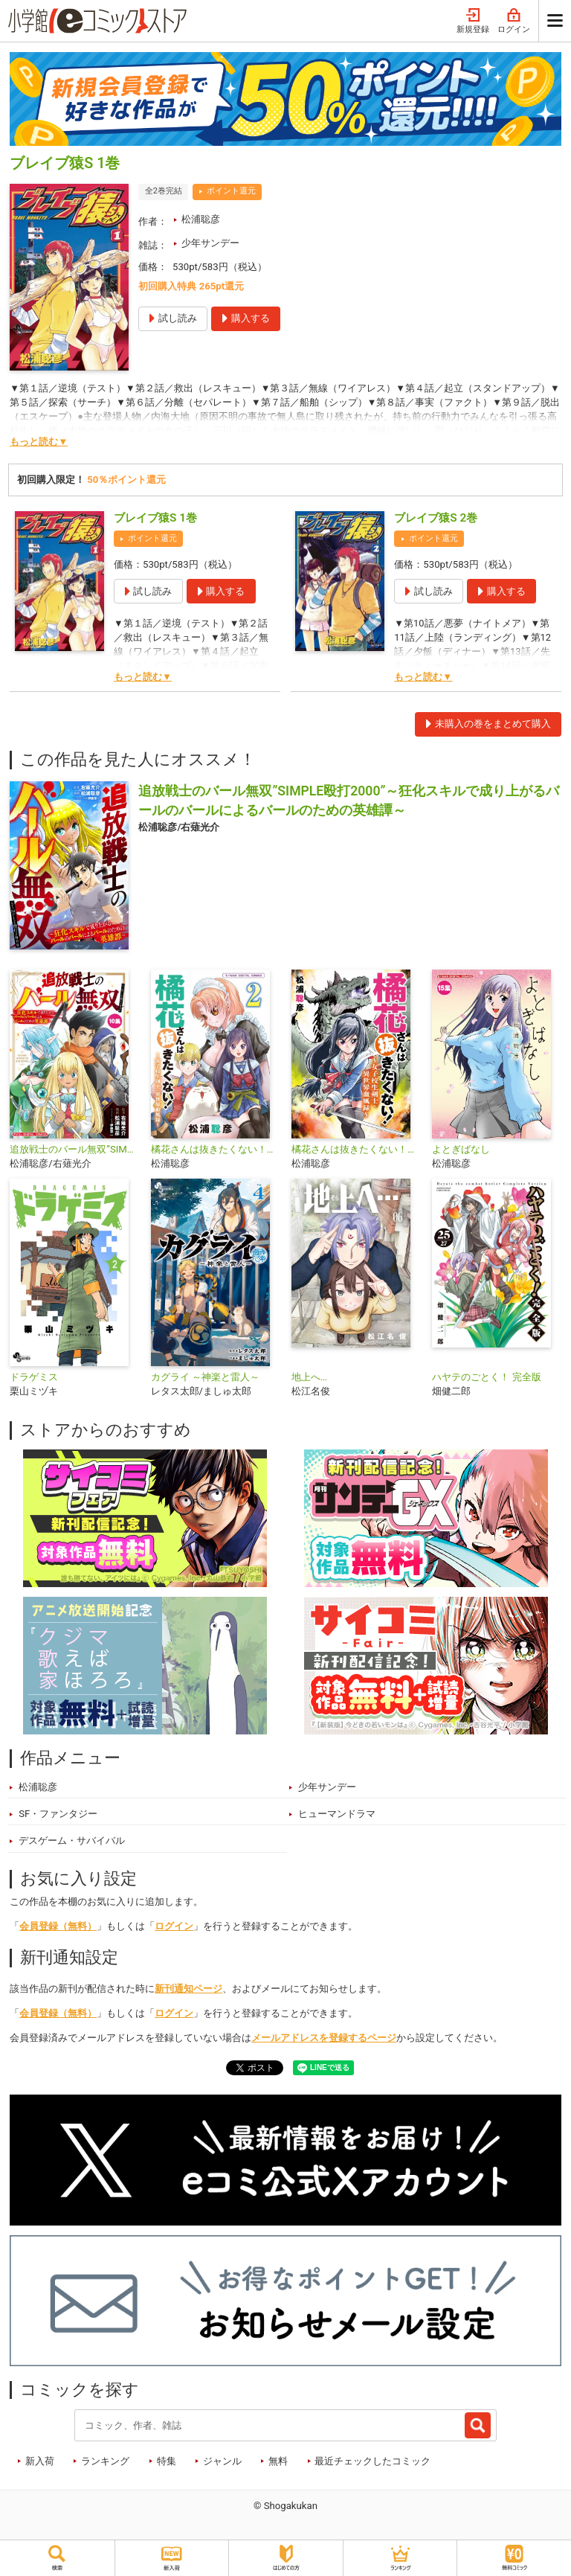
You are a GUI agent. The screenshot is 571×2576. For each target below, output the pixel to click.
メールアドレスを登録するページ (323, 2037)
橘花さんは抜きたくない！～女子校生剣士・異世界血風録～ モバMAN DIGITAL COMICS (215, 1149)
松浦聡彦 (200, 219)
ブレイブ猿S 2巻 (435, 518)
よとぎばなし (461, 1149)
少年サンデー (210, 243)
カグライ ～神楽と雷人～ (205, 1376)
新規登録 (473, 21)
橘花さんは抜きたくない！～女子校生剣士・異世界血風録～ (355, 1149)
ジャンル (222, 2461)
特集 (166, 2461)
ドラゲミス (34, 1376)
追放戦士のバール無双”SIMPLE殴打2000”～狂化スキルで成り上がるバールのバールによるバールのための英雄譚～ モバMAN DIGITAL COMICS (74, 1149)
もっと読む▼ (39, 441)
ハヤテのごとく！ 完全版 (486, 1376)
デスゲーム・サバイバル (72, 1840)
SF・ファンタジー (58, 1813)
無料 (278, 2461)
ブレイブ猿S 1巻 (155, 518)
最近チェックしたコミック (372, 2461)
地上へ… (309, 1376)
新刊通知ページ (188, 1988)
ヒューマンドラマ (336, 1813)
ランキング (105, 2461)
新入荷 (39, 2461)
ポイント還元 (231, 191)
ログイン (513, 21)
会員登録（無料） (58, 1926)
